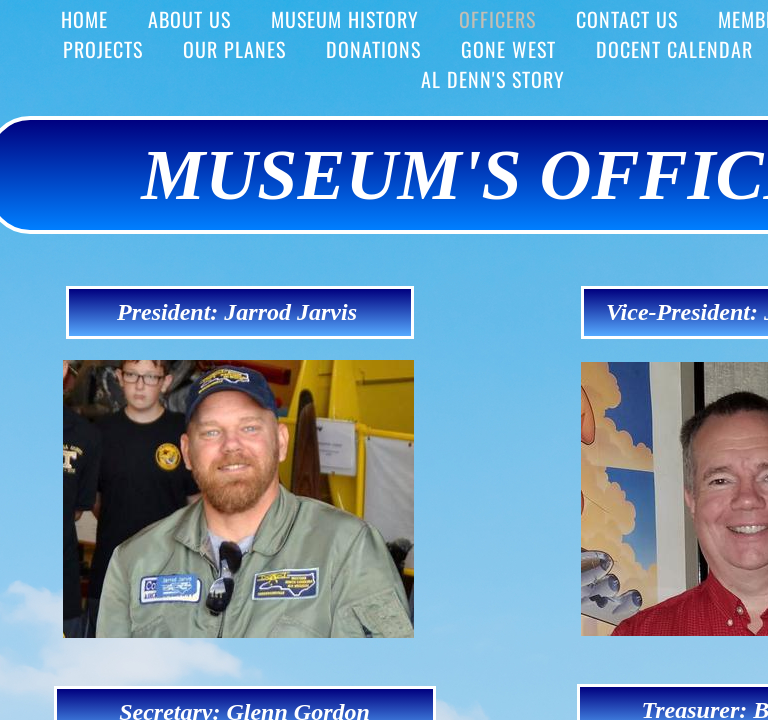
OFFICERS (497, 19)
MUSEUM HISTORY (345, 19)
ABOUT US (189, 19)
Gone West (508, 49)
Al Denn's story (493, 79)
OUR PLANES (234, 49)
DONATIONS (373, 49)
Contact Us (627, 19)
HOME (84, 19)
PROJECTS (103, 49)
